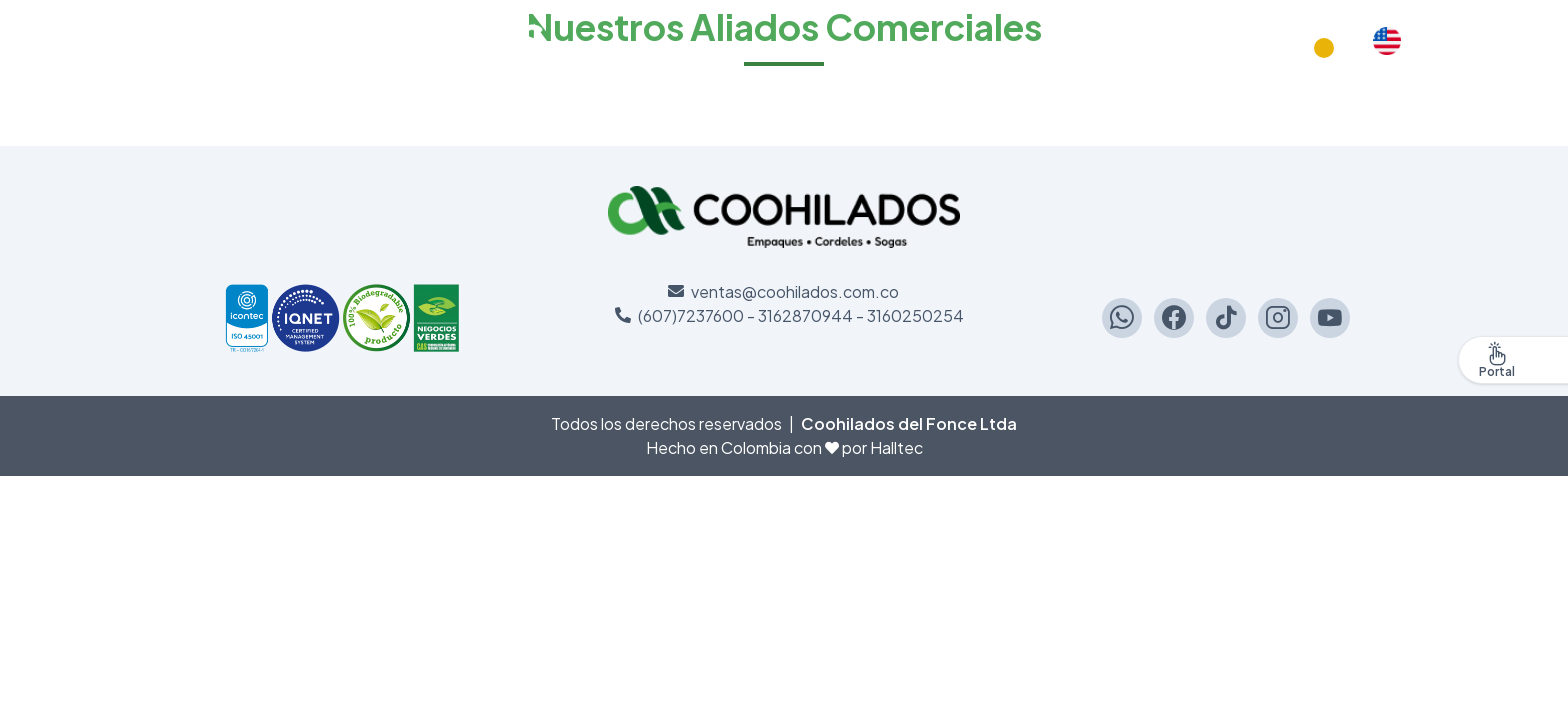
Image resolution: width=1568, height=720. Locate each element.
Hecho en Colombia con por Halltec (784, 447)
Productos (1255, 48)
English (1387, 48)
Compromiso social (1127, 48)
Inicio (1019, 48)
